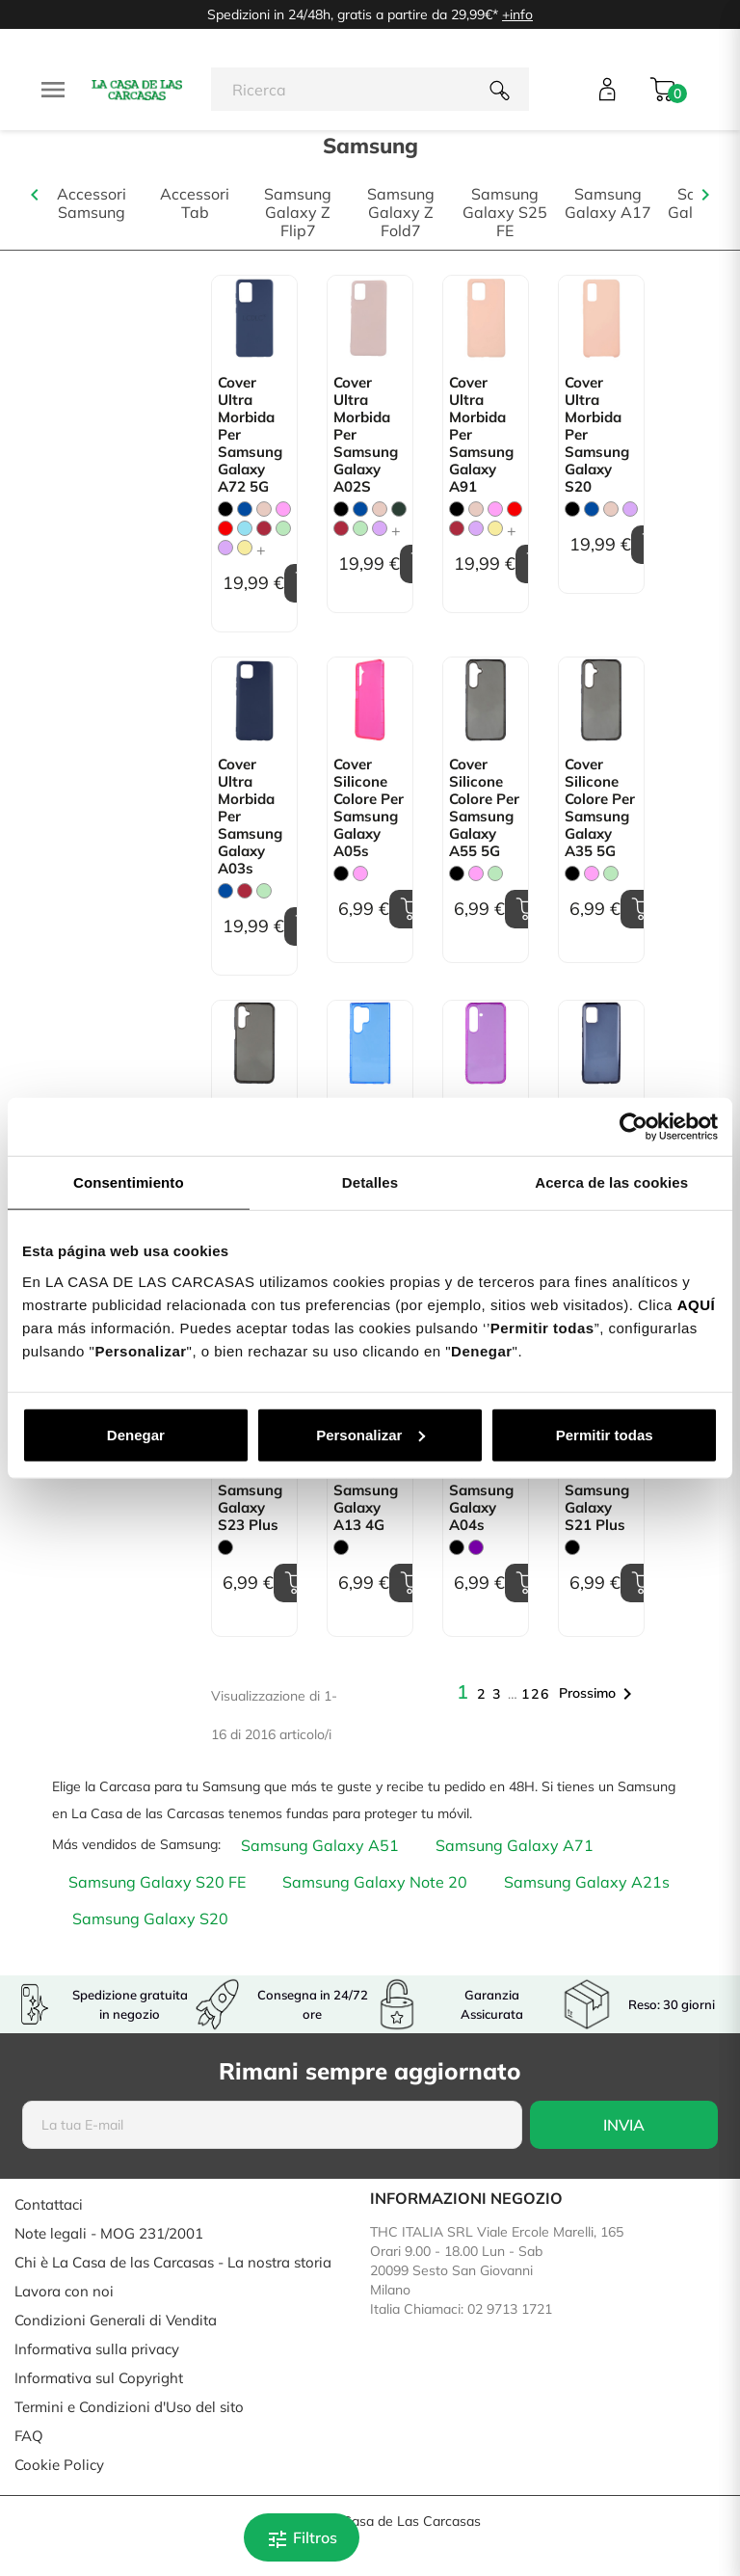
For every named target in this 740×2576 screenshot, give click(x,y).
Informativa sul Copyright (98, 2378)
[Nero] (225, 509)
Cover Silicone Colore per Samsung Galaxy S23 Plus (253, 1482)
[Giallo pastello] (244, 547)
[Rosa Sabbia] (264, 509)
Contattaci (48, 2204)
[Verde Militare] (399, 509)
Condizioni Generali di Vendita (115, 2320)
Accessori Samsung (91, 203)
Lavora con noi (64, 2291)
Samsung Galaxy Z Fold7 (401, 212)
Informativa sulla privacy (96, 2349)
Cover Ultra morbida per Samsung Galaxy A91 (481, 435)
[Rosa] (283, 509)
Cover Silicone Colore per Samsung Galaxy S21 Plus (600, 1482)
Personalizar (370, 1434)
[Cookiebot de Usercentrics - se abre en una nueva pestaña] (633, 1127)
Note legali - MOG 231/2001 (108, 2233)
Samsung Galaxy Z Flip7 (297, 212)
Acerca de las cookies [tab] (611, 1182)
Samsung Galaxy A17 (608, 203)
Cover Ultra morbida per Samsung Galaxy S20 (597, 435)
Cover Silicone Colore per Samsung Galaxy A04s (484, 1482)
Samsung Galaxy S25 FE (504, 212)
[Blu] (244, 509)
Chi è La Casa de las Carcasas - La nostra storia (172, 2262)
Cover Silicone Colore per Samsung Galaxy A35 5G (600, 808)
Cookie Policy (59, 2464)
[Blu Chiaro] (244, 528)
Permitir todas (604, 1434)
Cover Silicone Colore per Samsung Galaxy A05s (368, 808)
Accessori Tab (194, 203)
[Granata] (264, 528)
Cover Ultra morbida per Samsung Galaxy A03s (250, 816)
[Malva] (225, 547)
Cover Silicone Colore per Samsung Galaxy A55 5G (484, 808)
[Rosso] (225, 528)
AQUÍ (696, 1304)
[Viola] (476, 1547)
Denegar (136, 1434)
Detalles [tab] (370, 1182)
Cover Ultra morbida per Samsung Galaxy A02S (365, 435)
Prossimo (599, 1693)
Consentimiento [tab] (128, 1182)
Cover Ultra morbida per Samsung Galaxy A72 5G (250, 435)
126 (535, 1694)
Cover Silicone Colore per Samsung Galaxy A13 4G (368, 1482)
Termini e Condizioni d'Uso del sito (129, 2407)
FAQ (28, 2436)
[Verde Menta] (283, 528)
